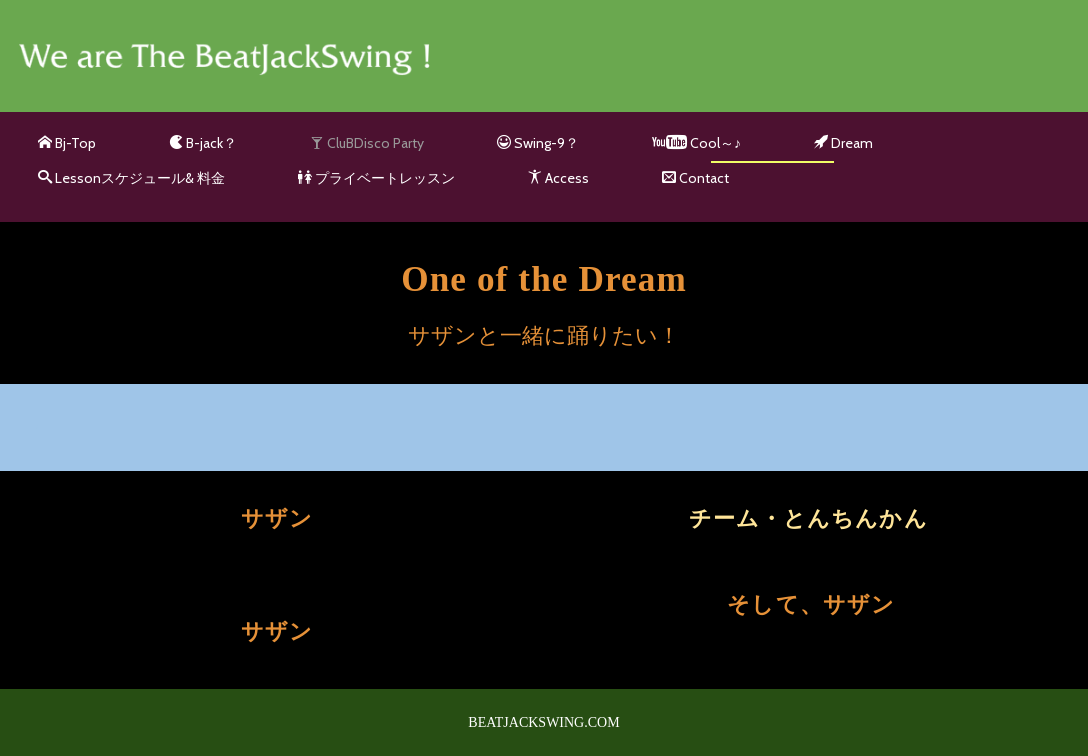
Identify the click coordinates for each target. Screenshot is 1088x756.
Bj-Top (67, 143)
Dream (843, 143)
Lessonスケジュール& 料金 (131, 178)
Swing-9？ (538, 143)
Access (558, 178)
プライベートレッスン (376, 178)
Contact (695, 178)
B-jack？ (203, 143)
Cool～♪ (696, 143)
